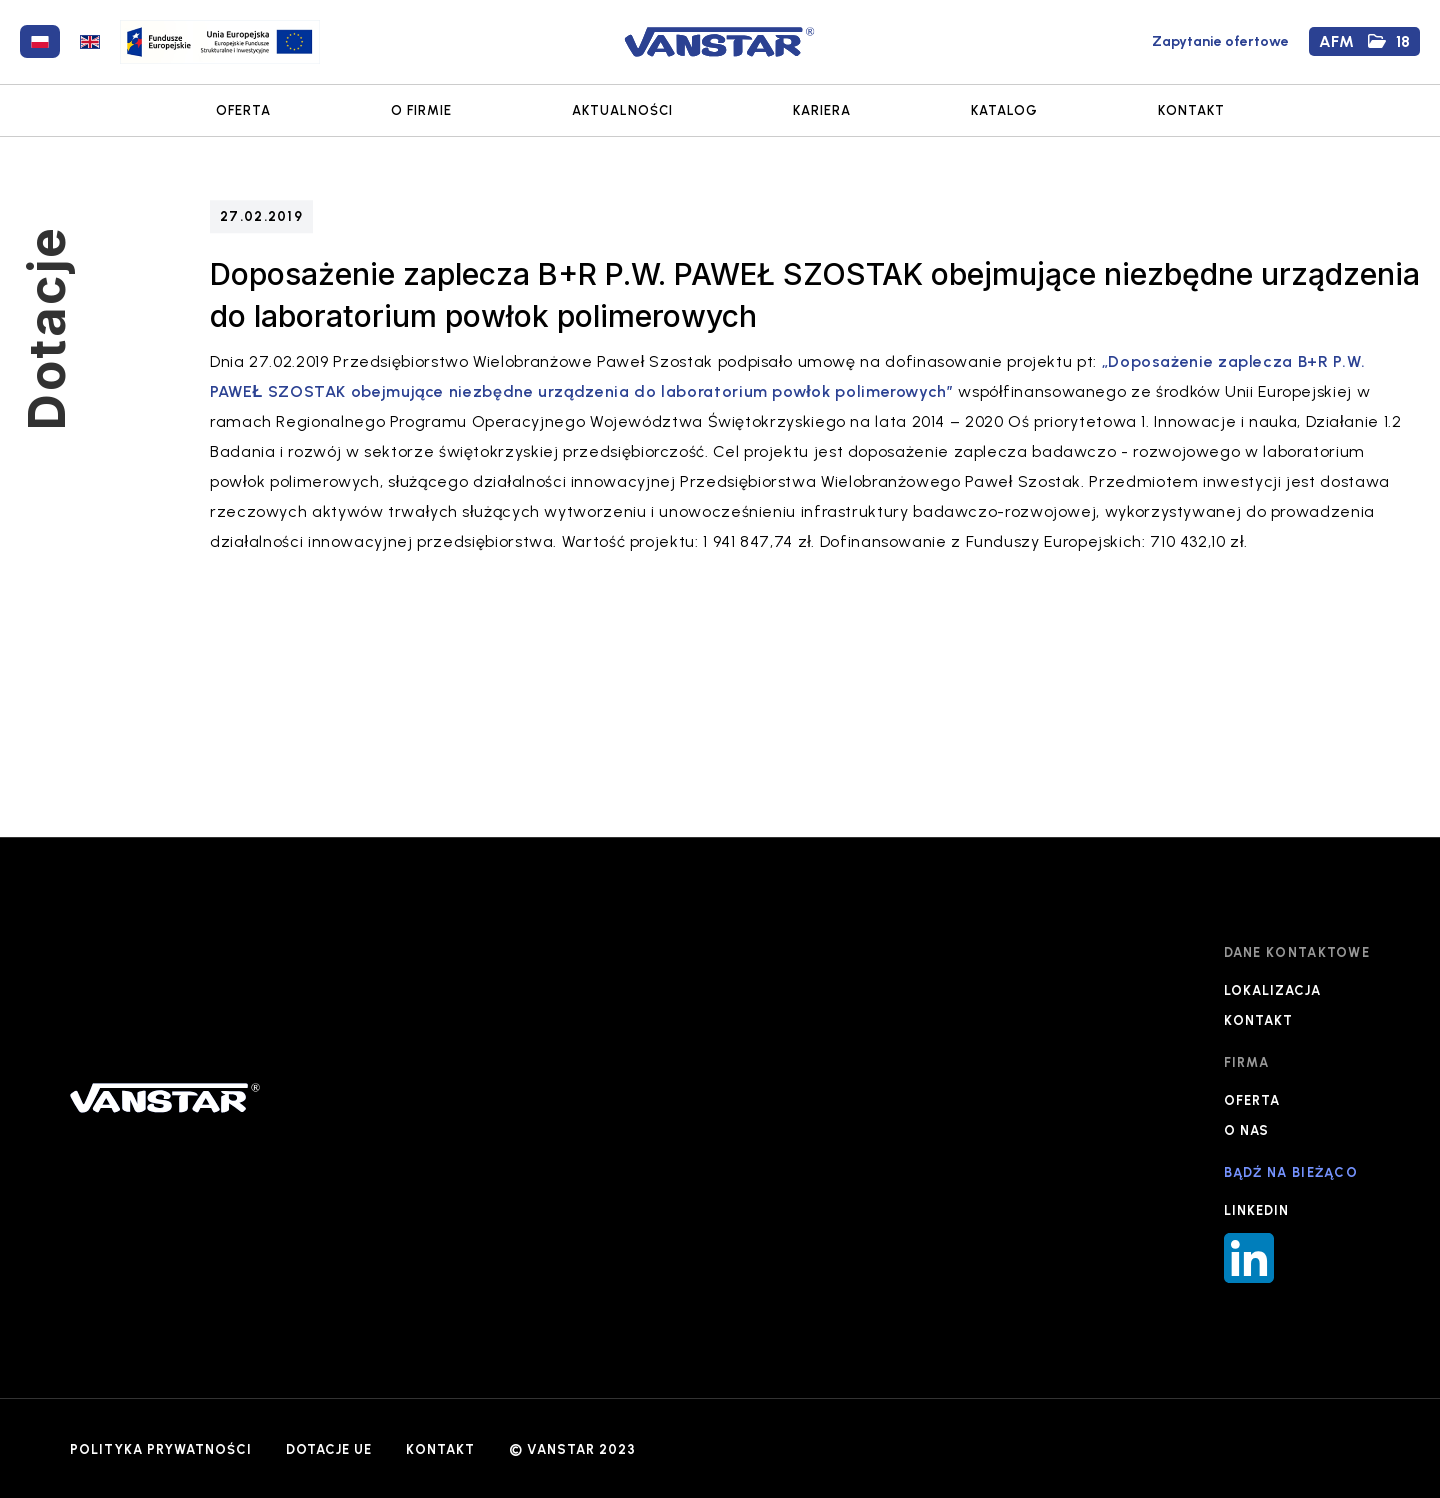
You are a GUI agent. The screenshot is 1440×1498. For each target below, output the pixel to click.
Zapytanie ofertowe (1220, 41)
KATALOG (1004, 110)
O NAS (1246, 1130)
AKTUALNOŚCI (622, 110)
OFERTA (243, 110)
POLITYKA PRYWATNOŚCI (161, 1449)
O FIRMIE (421, 110)
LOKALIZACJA (1272, 990)
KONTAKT (1191, 110)
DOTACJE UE (329, 1449)
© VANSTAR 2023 (572, 1449)
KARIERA (822, 110)
